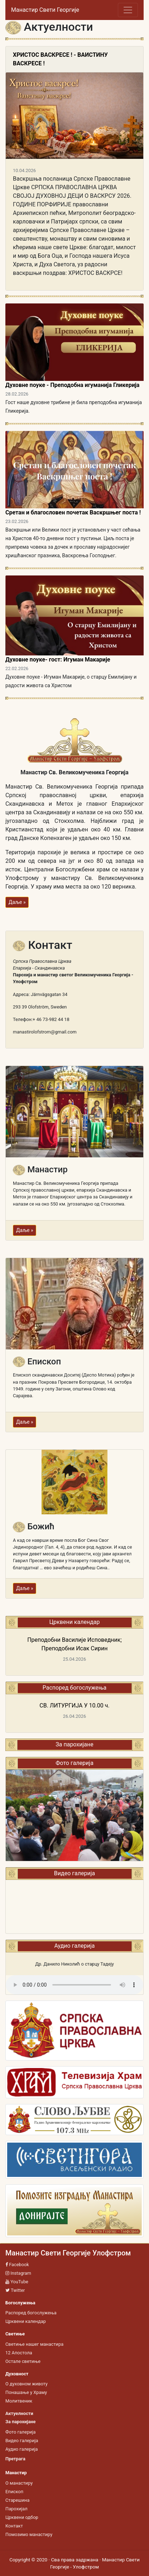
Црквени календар (25, 2321)
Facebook (17, 2264)
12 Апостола (18, 2352)
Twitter (15, 2290)
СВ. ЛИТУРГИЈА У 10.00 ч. (74, 1705)
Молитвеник (18, 2401)
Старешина (17, 2500)
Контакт (14, 2526)
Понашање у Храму (26, 2392)
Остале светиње (22, 2361)
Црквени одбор (21, 2517)
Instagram (18, 2273)
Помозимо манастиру (28, 2534)
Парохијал (16, 2508)
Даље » (17, 902)
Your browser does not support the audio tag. (74, 1984)
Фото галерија (20, 2432)
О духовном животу (26, 2383)
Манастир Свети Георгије (45, 9)
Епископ (14, 2491)
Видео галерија (21, 2440)
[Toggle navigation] (128, 10)
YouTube (16, 2281)
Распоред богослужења (31, 2312)
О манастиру (19, 2483)
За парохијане (74, 1744)
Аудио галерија (21, 2449)
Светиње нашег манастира (34, 2344)
